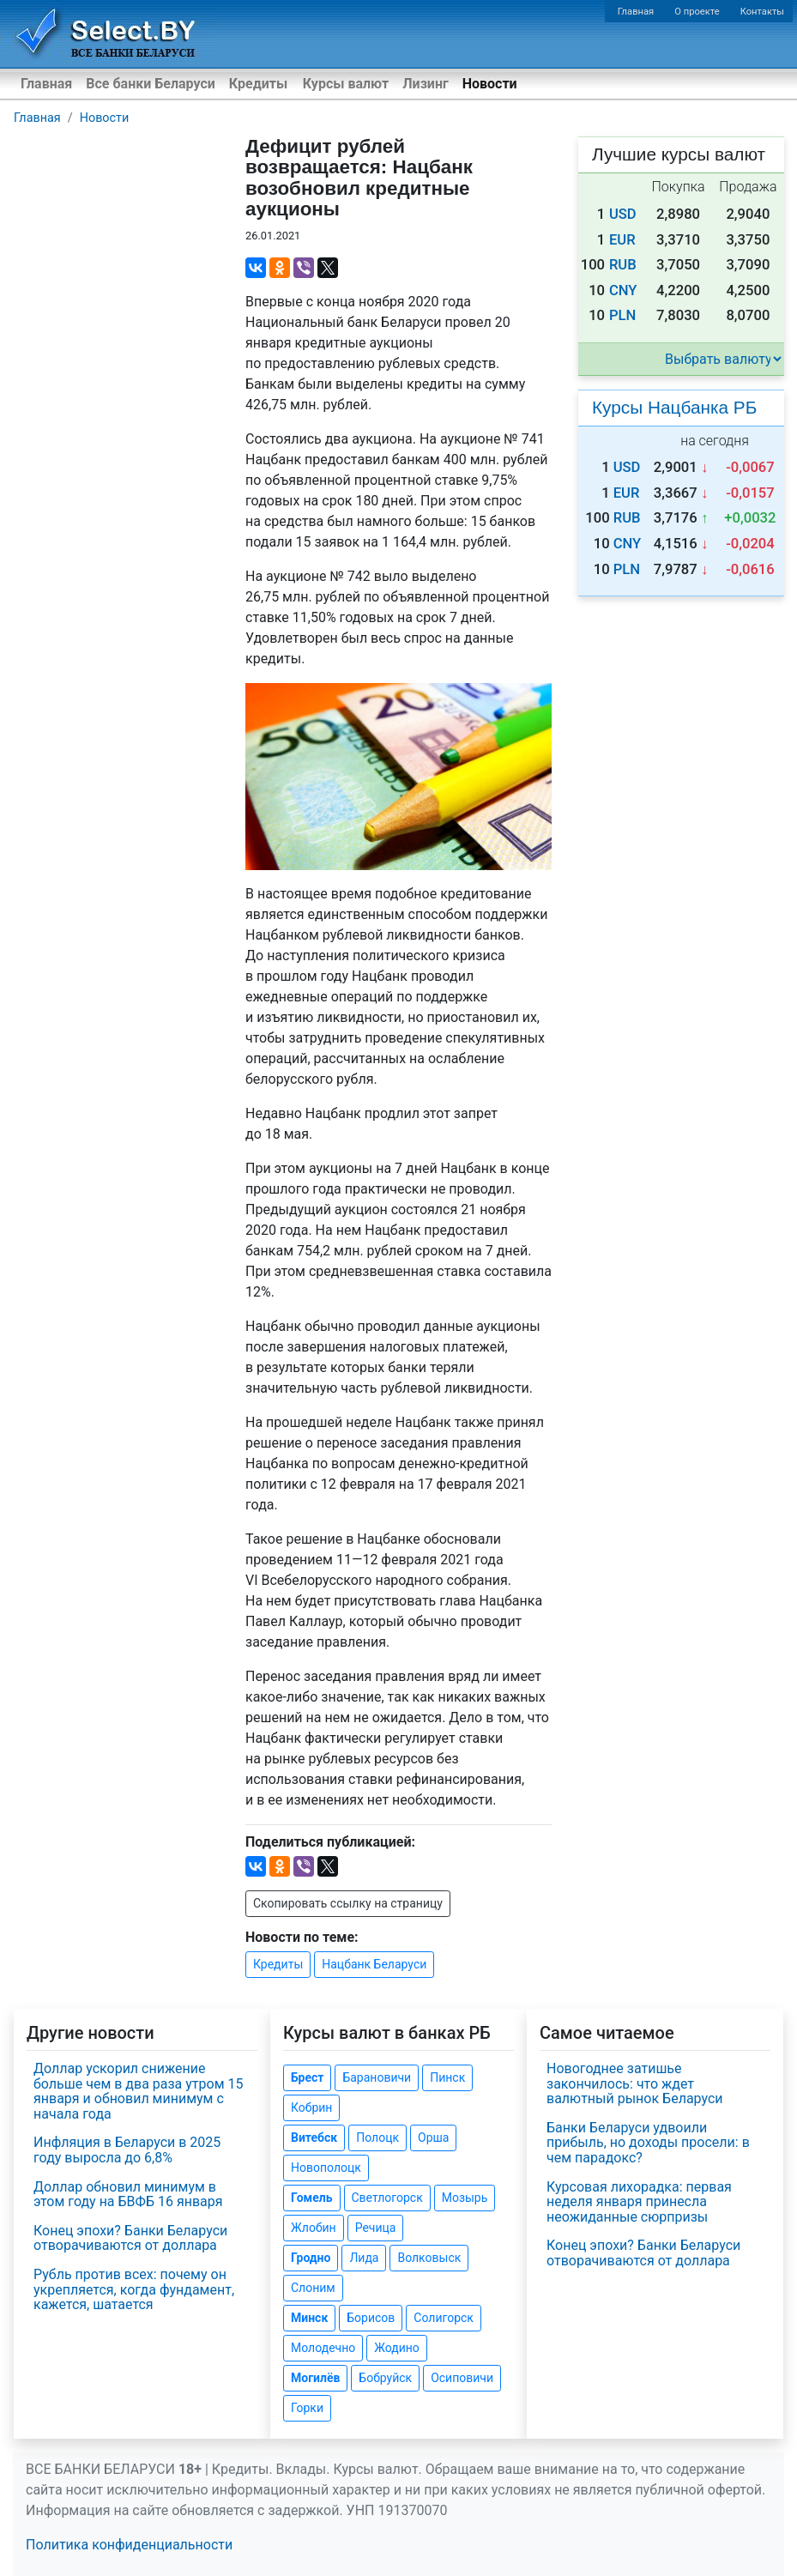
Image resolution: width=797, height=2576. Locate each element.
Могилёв (315, 2378)
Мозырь (465, 2197)
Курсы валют (346, 84)
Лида (363, 2258)
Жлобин (313, 2227)
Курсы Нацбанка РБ (674, 407)
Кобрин (311, 2107)
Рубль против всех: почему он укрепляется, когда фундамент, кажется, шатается (133, 2289)
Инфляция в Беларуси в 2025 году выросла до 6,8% (126, 2150)
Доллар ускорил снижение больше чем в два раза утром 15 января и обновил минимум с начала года (138, 2091)
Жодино (397, 2348)
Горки (307, 2408)
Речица (375, 2227)
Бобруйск (385, 2378)
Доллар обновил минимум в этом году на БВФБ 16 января (128, 2194)
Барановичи (376, 2077)
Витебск (314, 2137)
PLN (622, 315)
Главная (636, 11)
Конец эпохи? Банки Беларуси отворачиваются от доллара (130, 2238)
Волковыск (429, 2258)
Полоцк (377, 2137)
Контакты (762, 11)
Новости (489, 84)
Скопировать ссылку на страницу (348, 1903)
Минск (309, 2318)
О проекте (696, 11)
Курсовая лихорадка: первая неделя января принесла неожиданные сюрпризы (639, 2202)
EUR (622, 240)
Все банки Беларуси (150, 84)
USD (623, 214)
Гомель (312, 2197)
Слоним (313, 2288)
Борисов (371, 2318)
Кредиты (258, 84)
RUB (623, 265)
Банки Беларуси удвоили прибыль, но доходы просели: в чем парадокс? (648, 2142)
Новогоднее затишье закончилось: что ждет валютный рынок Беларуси (634, 2083)
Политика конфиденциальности (129, 2545)
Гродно (310, 2258)
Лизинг (425, 84)
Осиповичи (462, 2378)
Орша (433, 2137)
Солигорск (444, 2318)
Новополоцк (326, 2167)
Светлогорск (387, 2197)
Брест (307, 2077)
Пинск (447, 2077)
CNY (623, 290)
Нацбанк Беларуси (374, 1964)
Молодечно (323, 2348)
